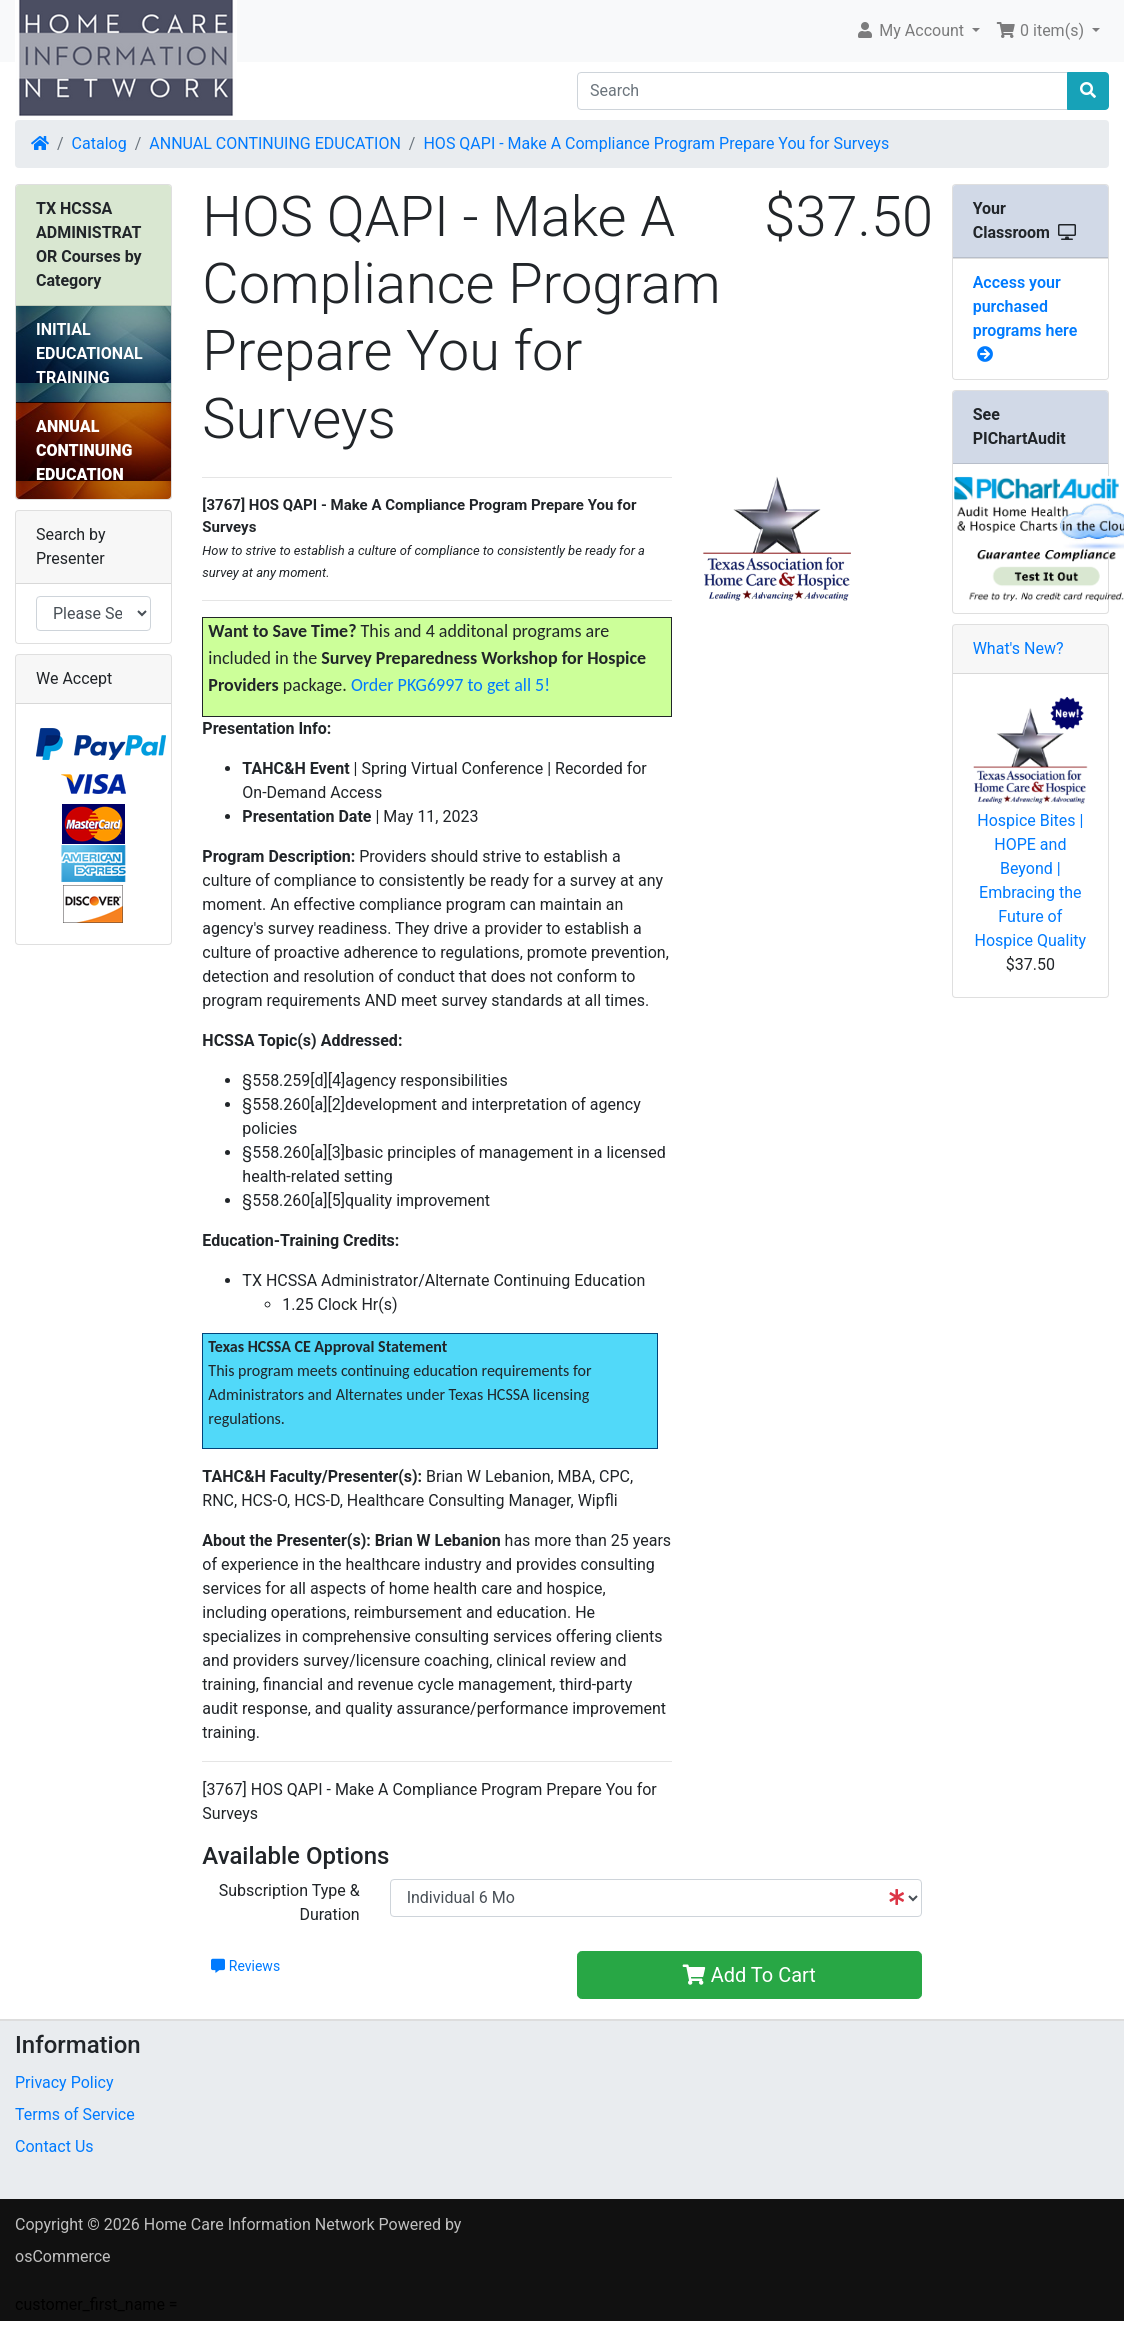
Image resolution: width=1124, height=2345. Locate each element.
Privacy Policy (64, 2082)
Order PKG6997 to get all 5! (450, 685)
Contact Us (54, 2146)
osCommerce (63, 2256)
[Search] (822, 91)
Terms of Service (75, 2114)
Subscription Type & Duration (289, 1902)
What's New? (1018, 648)
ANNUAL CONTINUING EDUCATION (275, 143)
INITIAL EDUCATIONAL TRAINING (89, 353)
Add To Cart (749, 1975)
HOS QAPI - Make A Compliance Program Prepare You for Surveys (656, 143)
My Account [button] (911, 30)
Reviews (245, 1966)
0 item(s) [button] (1042, 30)
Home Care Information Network (259, 2224)
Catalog (99, 143)
